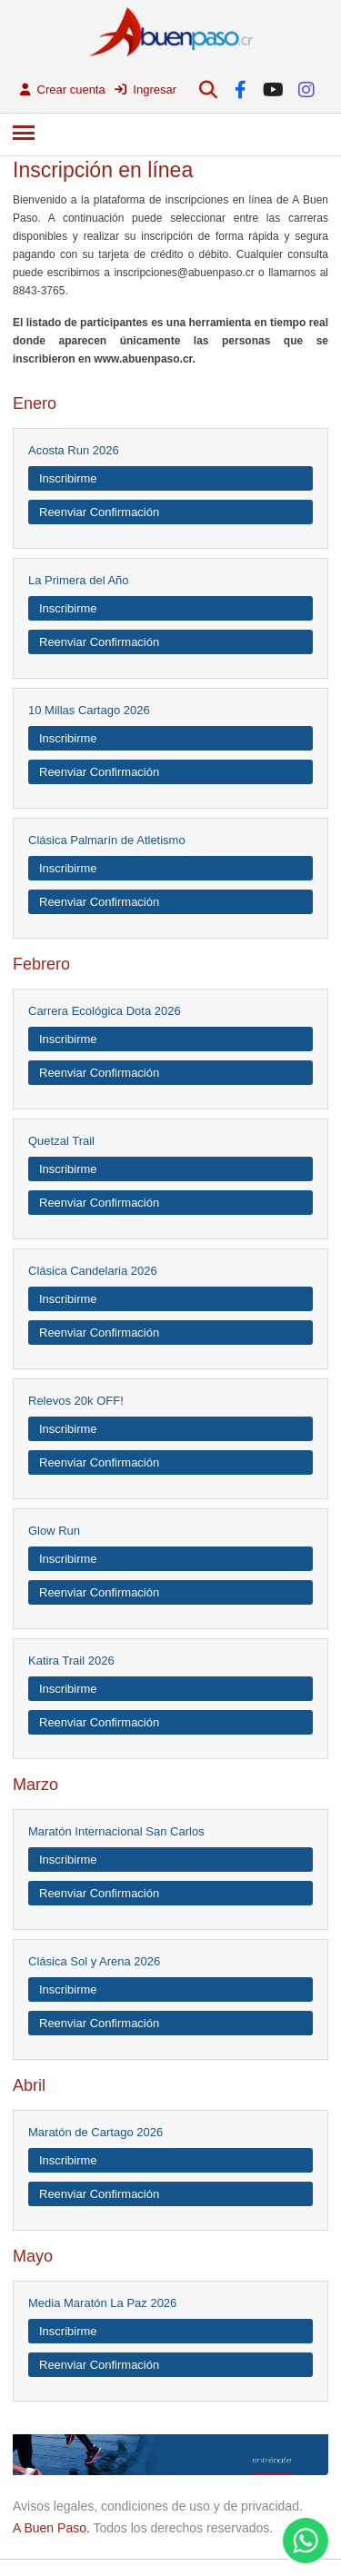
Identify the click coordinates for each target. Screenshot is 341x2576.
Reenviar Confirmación (99, 512)
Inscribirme (68, 478)
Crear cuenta (62, 89)
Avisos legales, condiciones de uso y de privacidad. (158, 2506)
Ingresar (145, 89)
